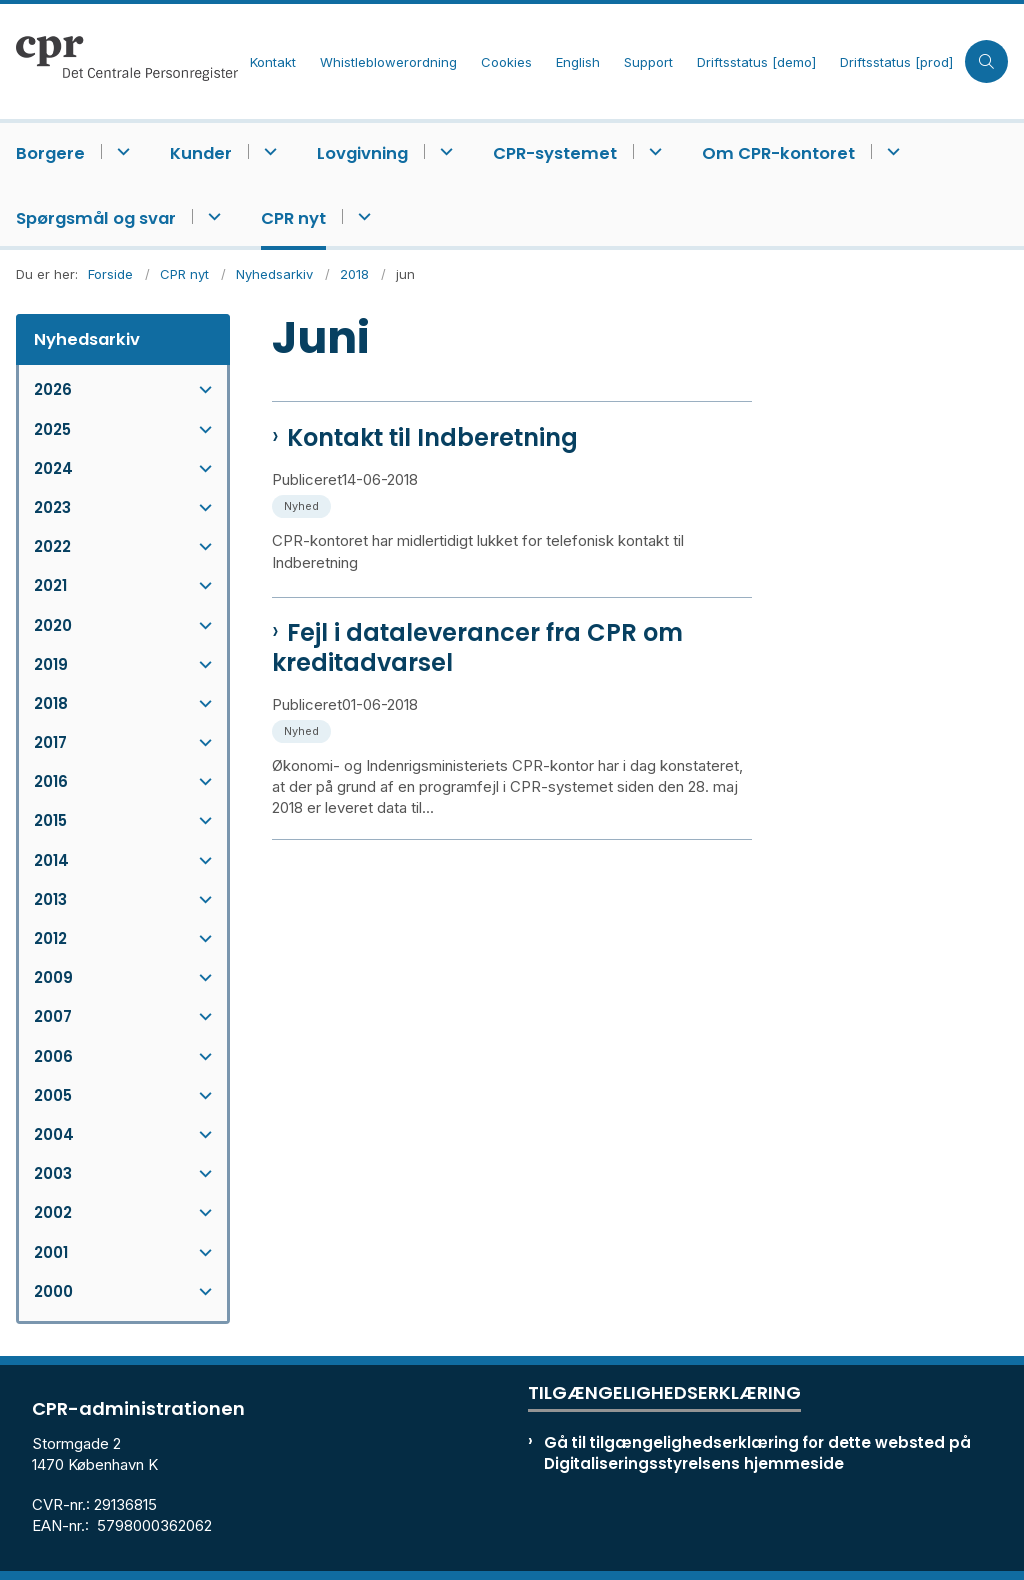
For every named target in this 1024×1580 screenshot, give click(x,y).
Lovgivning (362, 153)
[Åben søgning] (986, 61)
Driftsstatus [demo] (756, 63)
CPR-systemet (555, 153)
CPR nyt (293, 218)
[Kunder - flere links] (267, 151)
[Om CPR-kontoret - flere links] (890, 151)
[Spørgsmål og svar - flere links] (211, 216)
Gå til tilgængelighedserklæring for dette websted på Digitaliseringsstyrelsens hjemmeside (757, 1453)
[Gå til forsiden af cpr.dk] (119, 61)
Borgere (50, 153)
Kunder (201, 153)
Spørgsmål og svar (96, 218)
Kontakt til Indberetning (432, 438)
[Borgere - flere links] (120, 151)
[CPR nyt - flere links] (361, 216)
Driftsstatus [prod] (896, 63)
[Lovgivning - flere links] (443, 151)
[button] (200, 389)
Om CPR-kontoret (778, 153)
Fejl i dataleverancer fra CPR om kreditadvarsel (477, 648)
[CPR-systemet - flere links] (652, 151)
